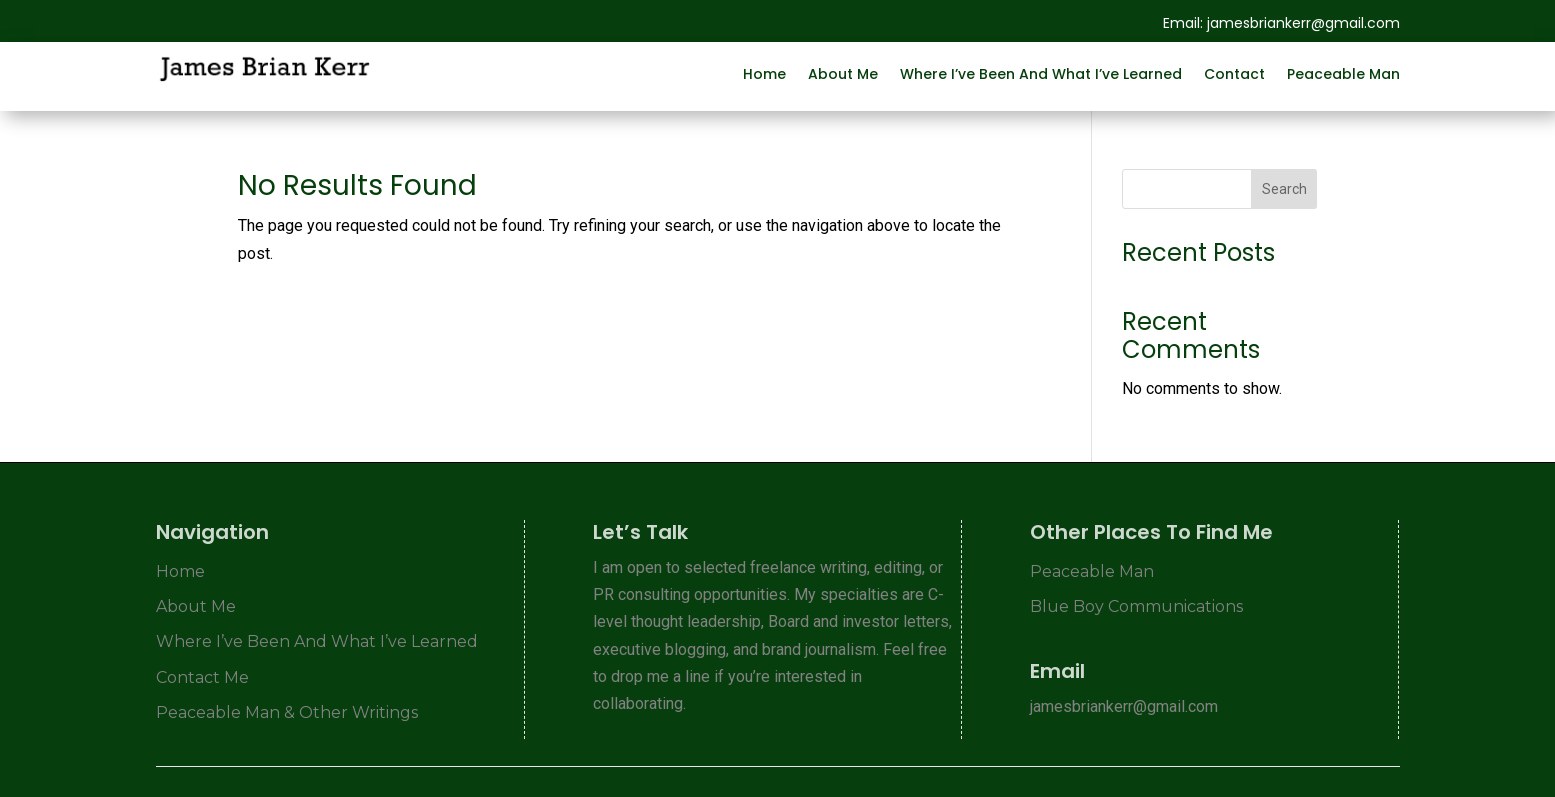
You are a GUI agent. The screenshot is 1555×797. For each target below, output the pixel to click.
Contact (1234, 72)
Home (764, 72)
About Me (843, 72)
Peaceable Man (1343, 72)
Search (1284, 189)
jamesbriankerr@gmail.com (1303, 23)
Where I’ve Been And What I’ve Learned (1041, 72)
